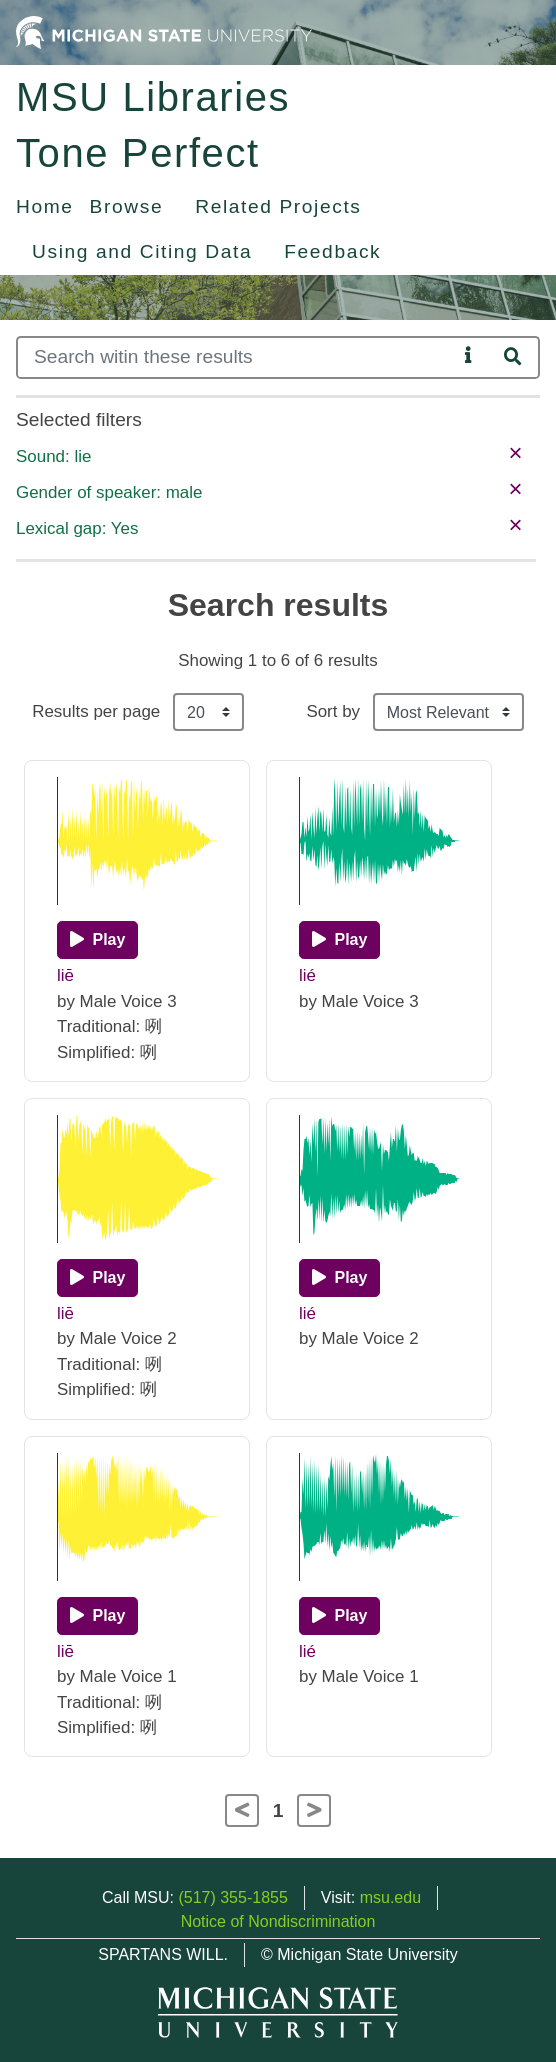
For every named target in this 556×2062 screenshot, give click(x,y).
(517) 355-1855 (232, 1897)
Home (45, 206)
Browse (127, 206)
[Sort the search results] (448, 712)
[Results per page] (208, 712)
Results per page (96, 711)
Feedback (332, 251)
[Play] (97, 940)
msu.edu (390, 1897)
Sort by (333, 711)
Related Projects (278, 206)
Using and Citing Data (142, 251)
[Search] (236, 357)
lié (307, 975)
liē (65, 975)
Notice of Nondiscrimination (278, 1921)
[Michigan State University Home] (164, 31)
